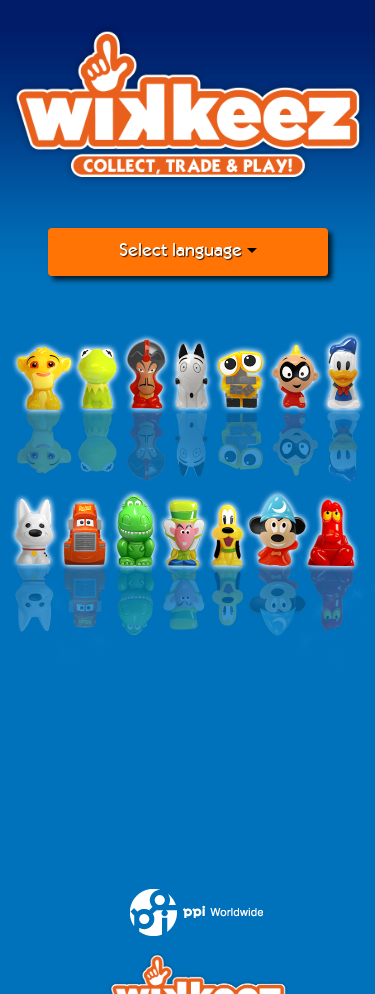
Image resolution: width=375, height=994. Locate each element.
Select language (188, 251)
